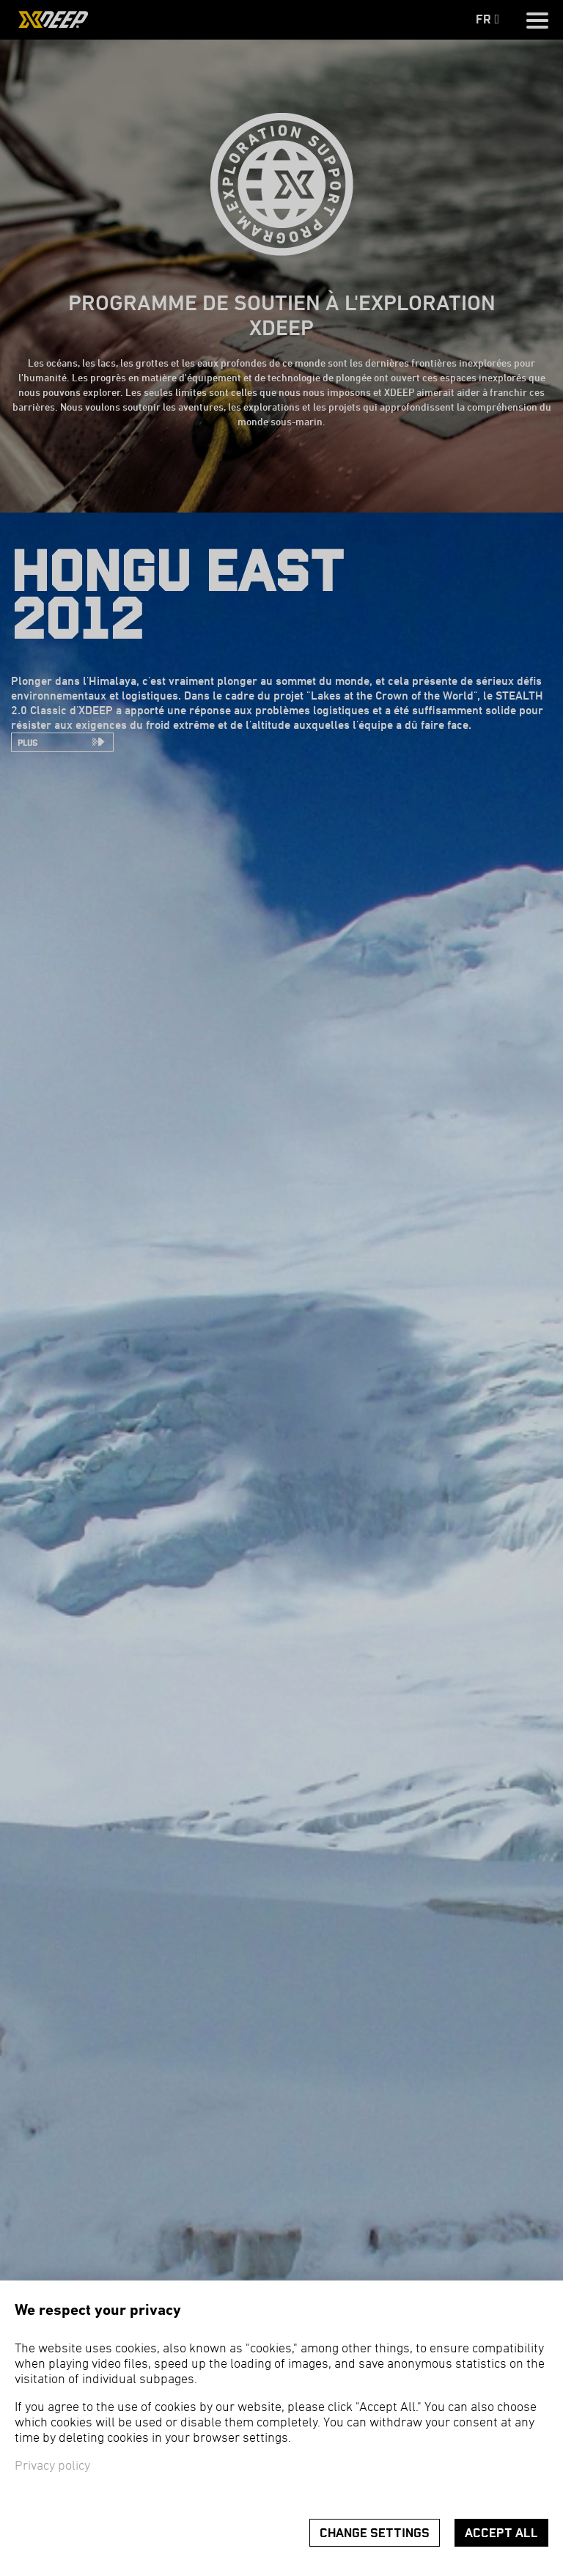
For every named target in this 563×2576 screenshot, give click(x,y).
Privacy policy (52, 2466)
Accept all (501, 2533)
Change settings (375, 2533)
